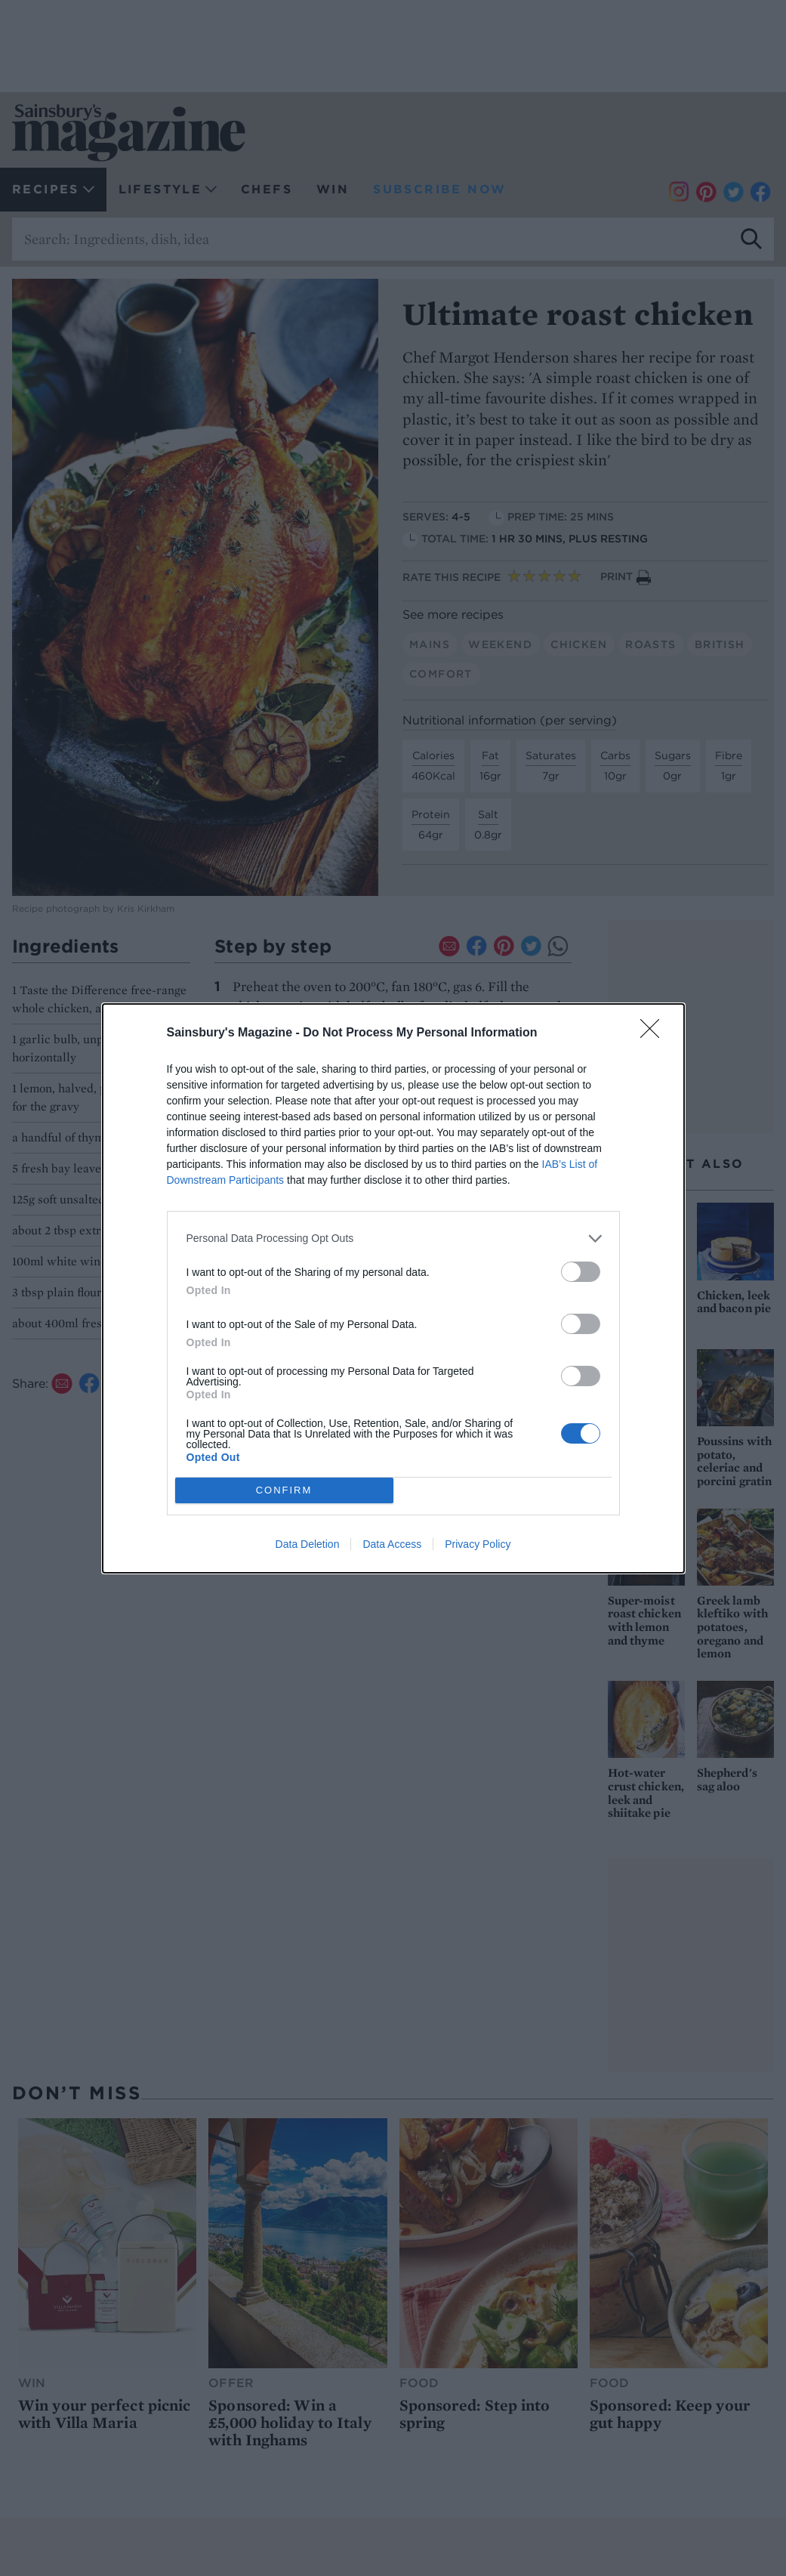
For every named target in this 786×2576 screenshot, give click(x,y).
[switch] (580, 1272)
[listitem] (393, 1238)
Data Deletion (308, 1544)
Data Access (391, 1544)
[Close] (654, 1033)
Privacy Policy (477, 1544)
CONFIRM (284, 1490)
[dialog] (393, 1288)
